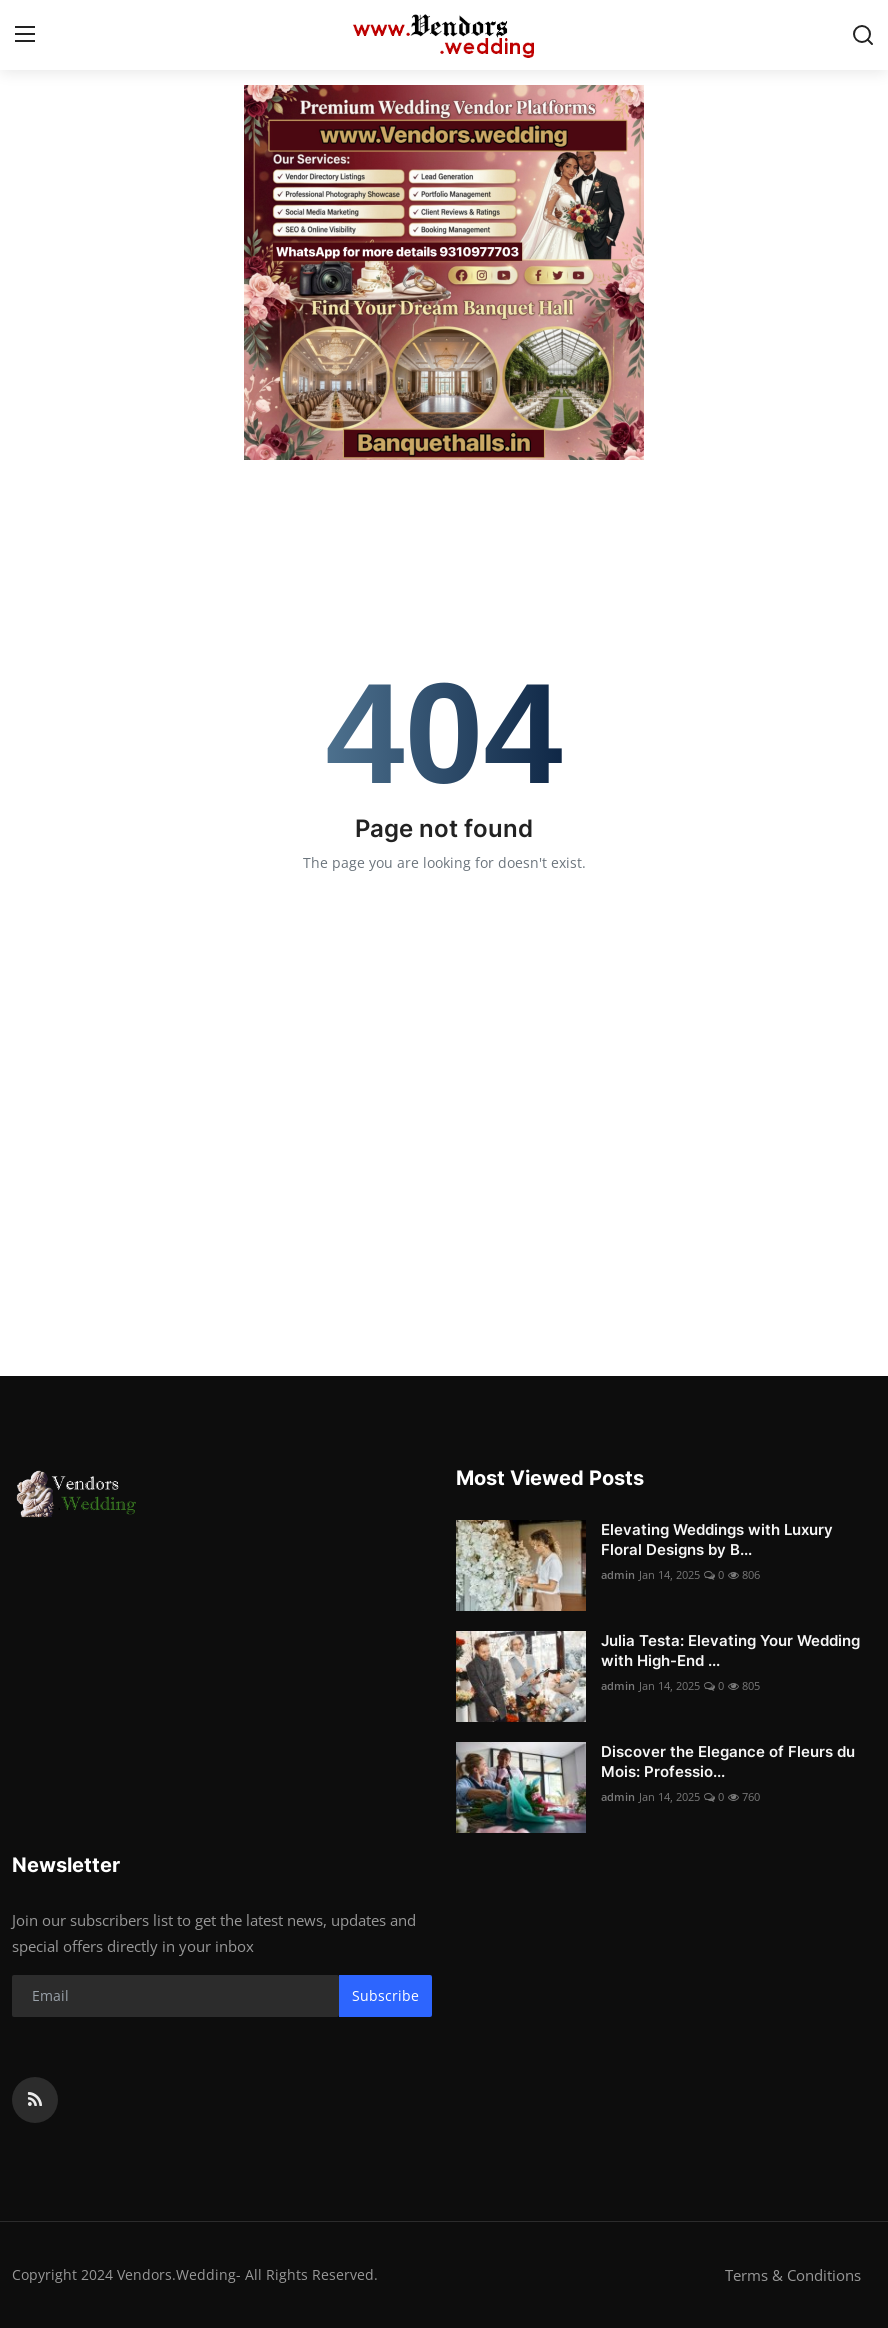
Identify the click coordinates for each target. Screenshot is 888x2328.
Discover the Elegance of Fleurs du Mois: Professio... (728, 1761)
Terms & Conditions (793, 2275)
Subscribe (385, 1995)
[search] (863, 35)
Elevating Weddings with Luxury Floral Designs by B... (717, 1539)
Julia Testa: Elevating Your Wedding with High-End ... (730, 1650)
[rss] (35, 2100)
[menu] (25, 35)
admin (618, 1574)
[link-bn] (444, 272)
